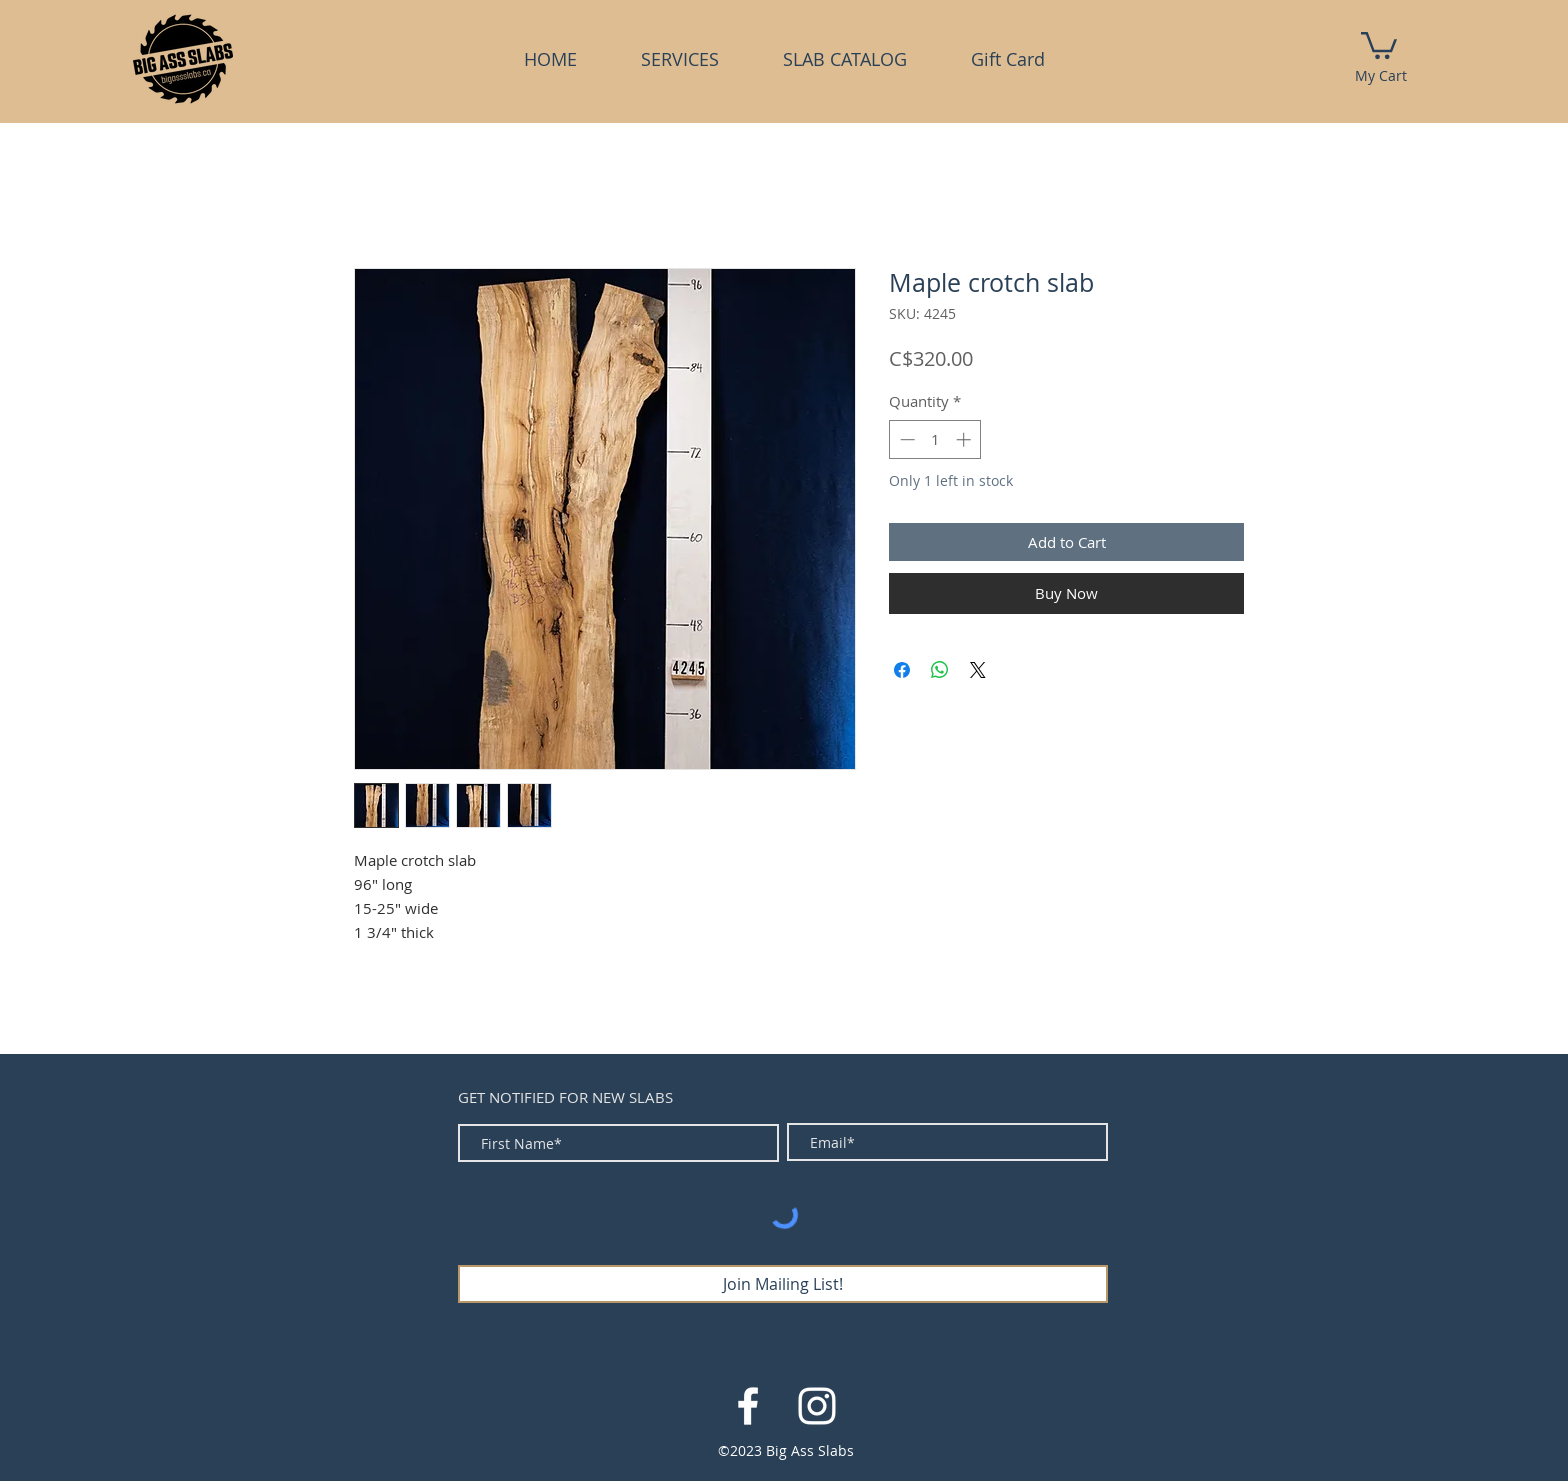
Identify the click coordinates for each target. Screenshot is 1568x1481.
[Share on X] (978, 670)
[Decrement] (905, 439)
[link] (1379, 44)
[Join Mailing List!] (783, 1284)
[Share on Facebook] (902, 670)
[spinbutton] (935, 439)
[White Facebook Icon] (748, 1406)
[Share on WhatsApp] (940, 670)
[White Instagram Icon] (817, 1406)
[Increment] (965, 439)
